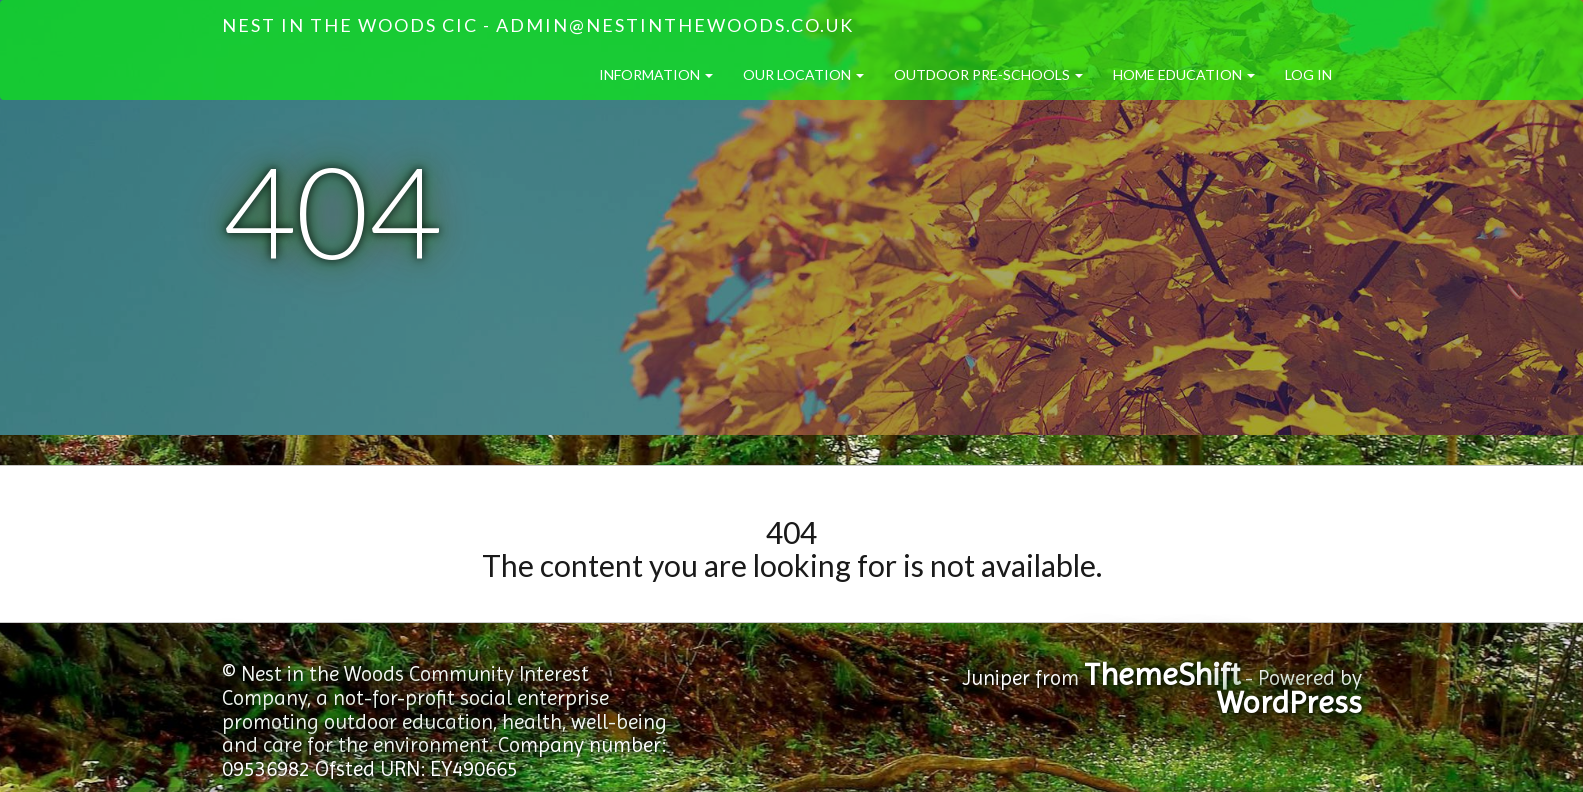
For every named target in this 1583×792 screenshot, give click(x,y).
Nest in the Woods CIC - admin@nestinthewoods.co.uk (538, 25)
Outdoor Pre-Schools (988, 74)
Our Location (803, 74)
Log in (1308, 74)
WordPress (1289, 702)
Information (656, 74)
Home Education (1184, 74)
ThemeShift (1162, 674)
